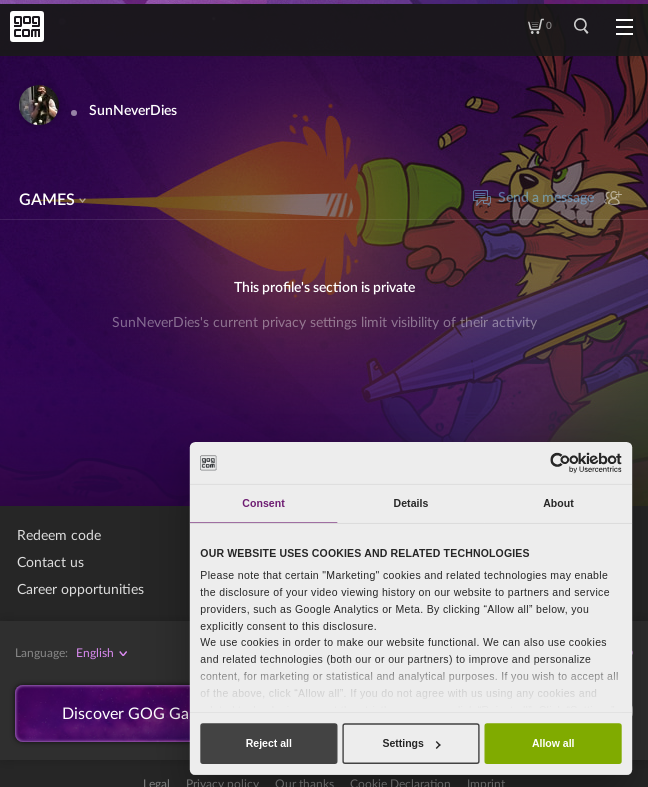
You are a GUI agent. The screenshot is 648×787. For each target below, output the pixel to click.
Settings (411, 743)
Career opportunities (80, 590)
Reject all (269, 743)
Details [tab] (411, 503)
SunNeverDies (133, 111)
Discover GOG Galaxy (140, 714)
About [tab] (558, 503)
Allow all (553, 743)
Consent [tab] (263, 503)
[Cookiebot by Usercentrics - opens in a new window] (560, 462)
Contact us (50, 563)
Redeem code (59, 536)
